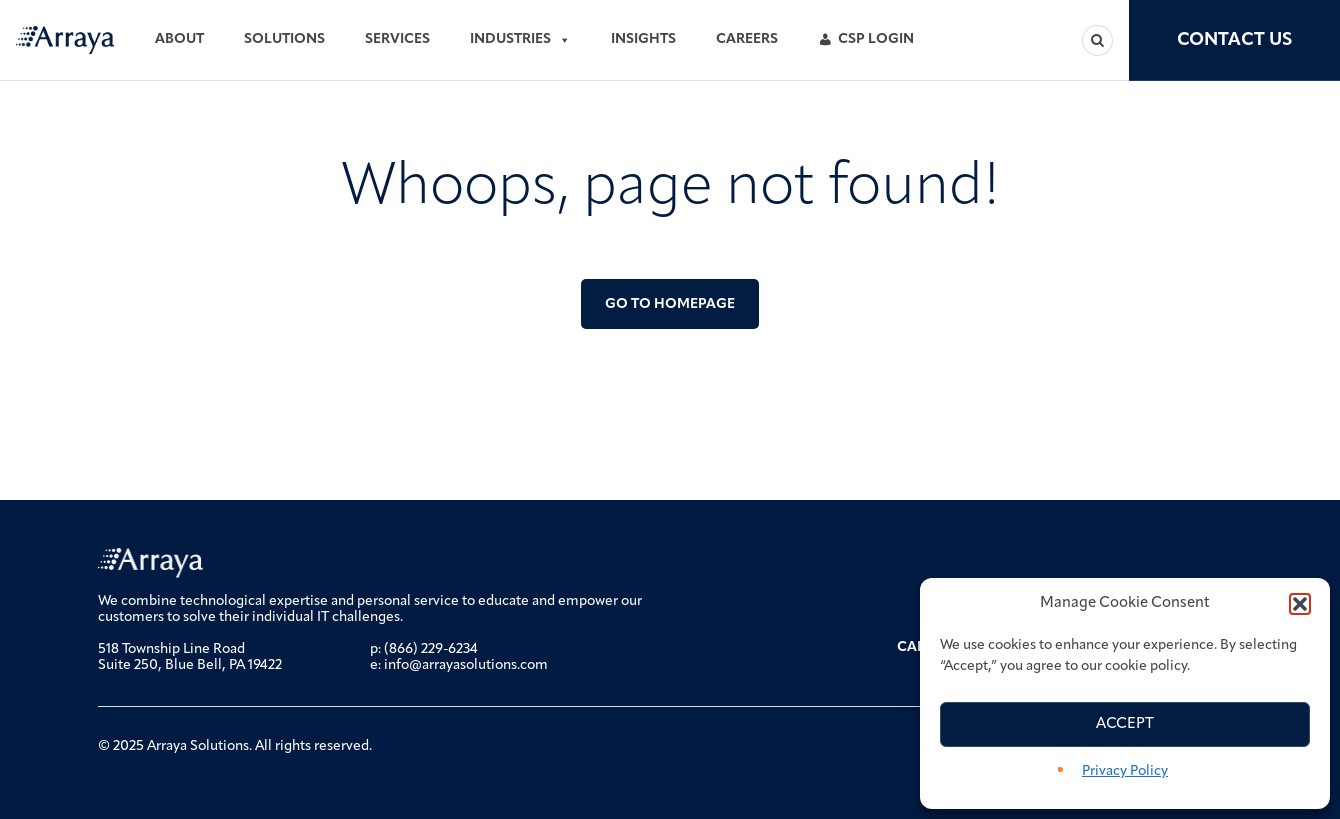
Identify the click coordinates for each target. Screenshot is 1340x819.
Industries (520, 40)
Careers (747, 39)
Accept (1125, 724)
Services (397, 39)
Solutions (284, 39)
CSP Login (876, 39)
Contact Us (1234, 40)
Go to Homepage (670, 304)
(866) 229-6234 (431, 649)
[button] (1300, 604)
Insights (643, 39)
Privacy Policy (1125, 771)
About (179, 39)
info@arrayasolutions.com (466, 665)
